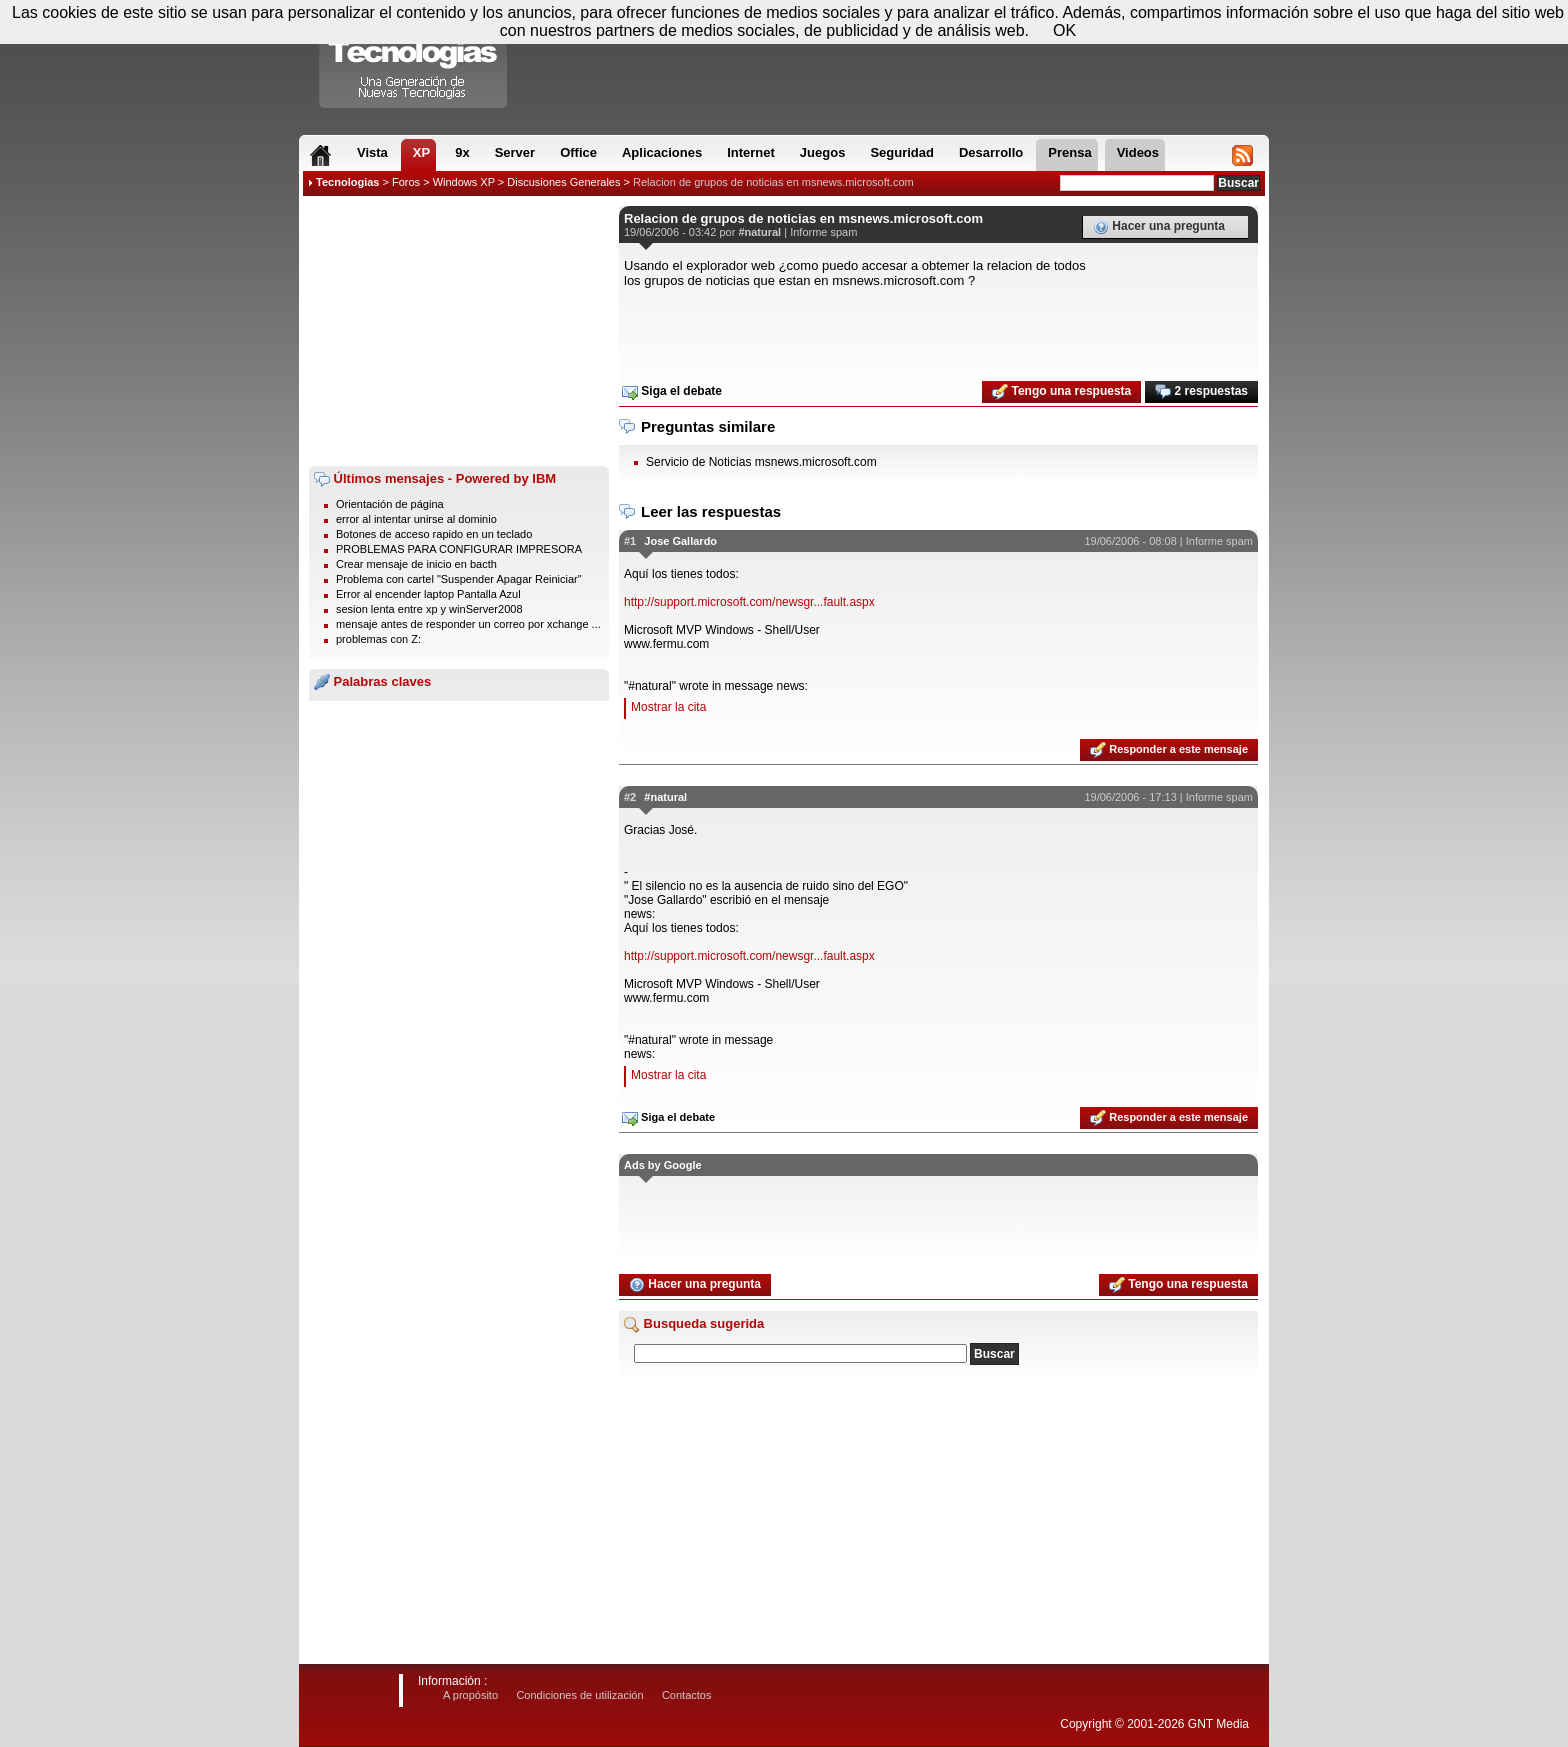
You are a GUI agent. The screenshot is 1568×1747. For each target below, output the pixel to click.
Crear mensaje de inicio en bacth (416, 564)
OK (1064, 30)
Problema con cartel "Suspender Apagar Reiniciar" (459, 579)
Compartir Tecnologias (414, 59)
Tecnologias (347, 182)
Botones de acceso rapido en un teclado (434, 534)
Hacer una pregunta (1159, 227)
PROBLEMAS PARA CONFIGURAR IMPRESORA (459, 549)
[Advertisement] (459, 331)
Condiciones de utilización (579, 1695)
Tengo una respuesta (1061, 392)
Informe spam (823, 232)
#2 (630, 797)
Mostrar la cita (668, 707)
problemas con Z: (378, 639)
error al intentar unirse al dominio (416, 519)
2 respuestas (1201, 392)
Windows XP (464, 182)
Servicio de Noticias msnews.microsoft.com (761, 462)
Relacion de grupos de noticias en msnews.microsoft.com (773, 182)
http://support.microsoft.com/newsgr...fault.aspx (749, 602)
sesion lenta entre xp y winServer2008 (429, 609)
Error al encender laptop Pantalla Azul (428, 594)
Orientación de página (390, 504)
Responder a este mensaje (1169, 750)
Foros (406, 182)
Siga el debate (672, 392)
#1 (630, 541)
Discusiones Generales (563, 182)
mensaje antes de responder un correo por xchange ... (468, 624)
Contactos (687, 1695)
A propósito (470, 1695)
